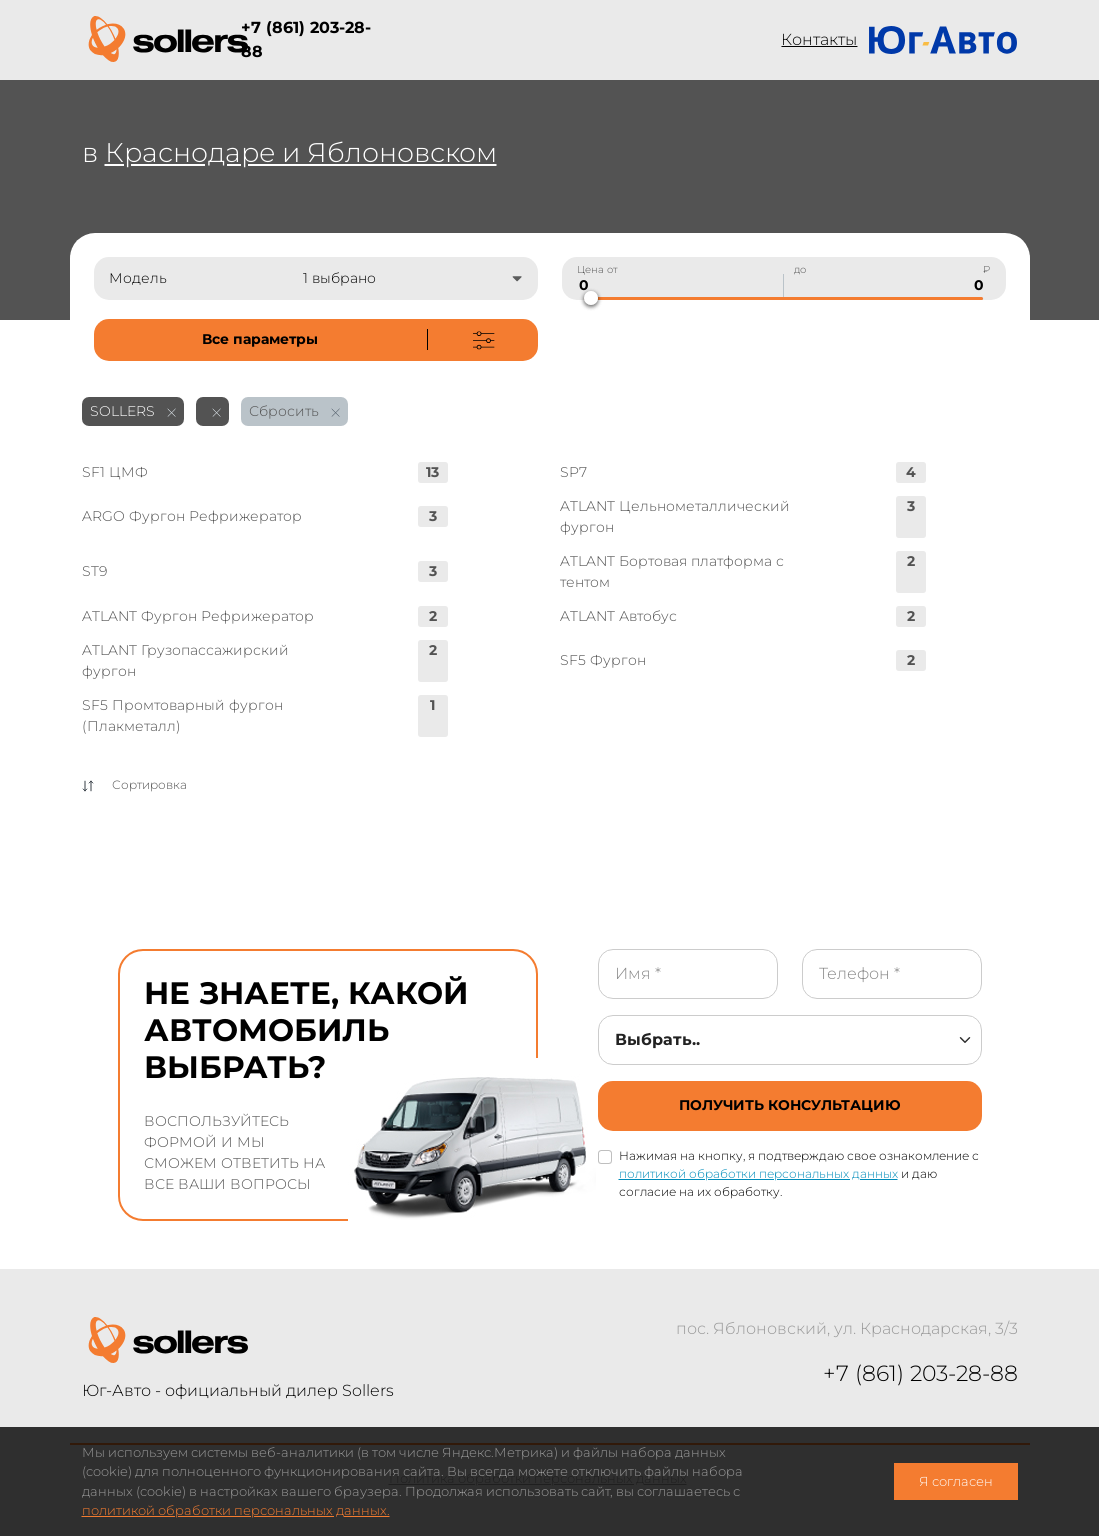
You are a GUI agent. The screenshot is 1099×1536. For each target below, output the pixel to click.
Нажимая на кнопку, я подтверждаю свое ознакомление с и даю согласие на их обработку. (799, 1173)
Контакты (819, 39)
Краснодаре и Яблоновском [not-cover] (301, 152)
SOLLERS (133, 411)
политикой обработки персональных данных (758, 1173)
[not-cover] (316, 340)
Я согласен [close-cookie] (956, 1481)
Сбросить (294, 411)
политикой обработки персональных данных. (236, 1510)
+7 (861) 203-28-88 (306, 39)
